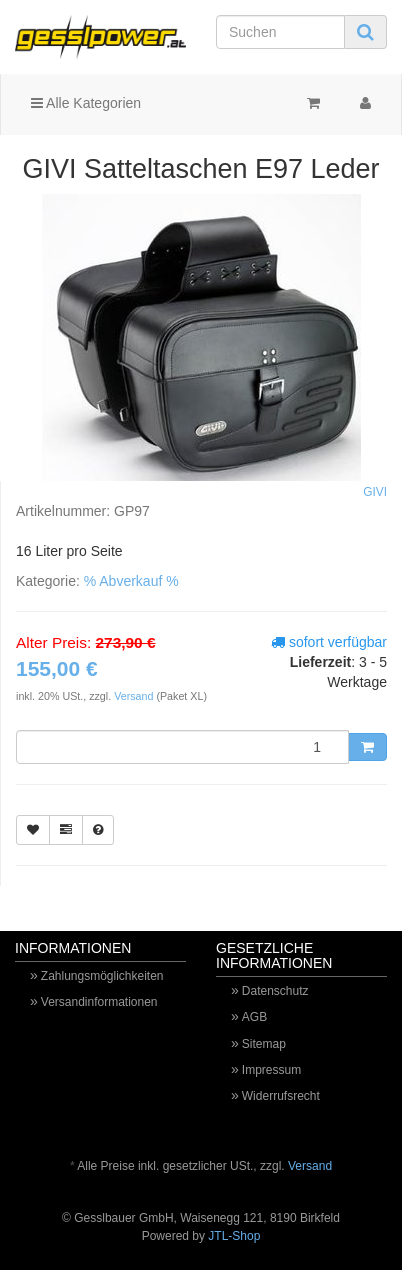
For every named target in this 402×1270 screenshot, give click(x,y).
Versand (135, 696)
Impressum (271, 1070)
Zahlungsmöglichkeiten (102, 976)
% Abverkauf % (131, 581)
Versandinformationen (99, 1002)
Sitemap (264, 1044)
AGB (254, 1017)
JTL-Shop (234, 1236)
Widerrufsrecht (281, 1096)
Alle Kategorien (86, 103)
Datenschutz (275, 991)
